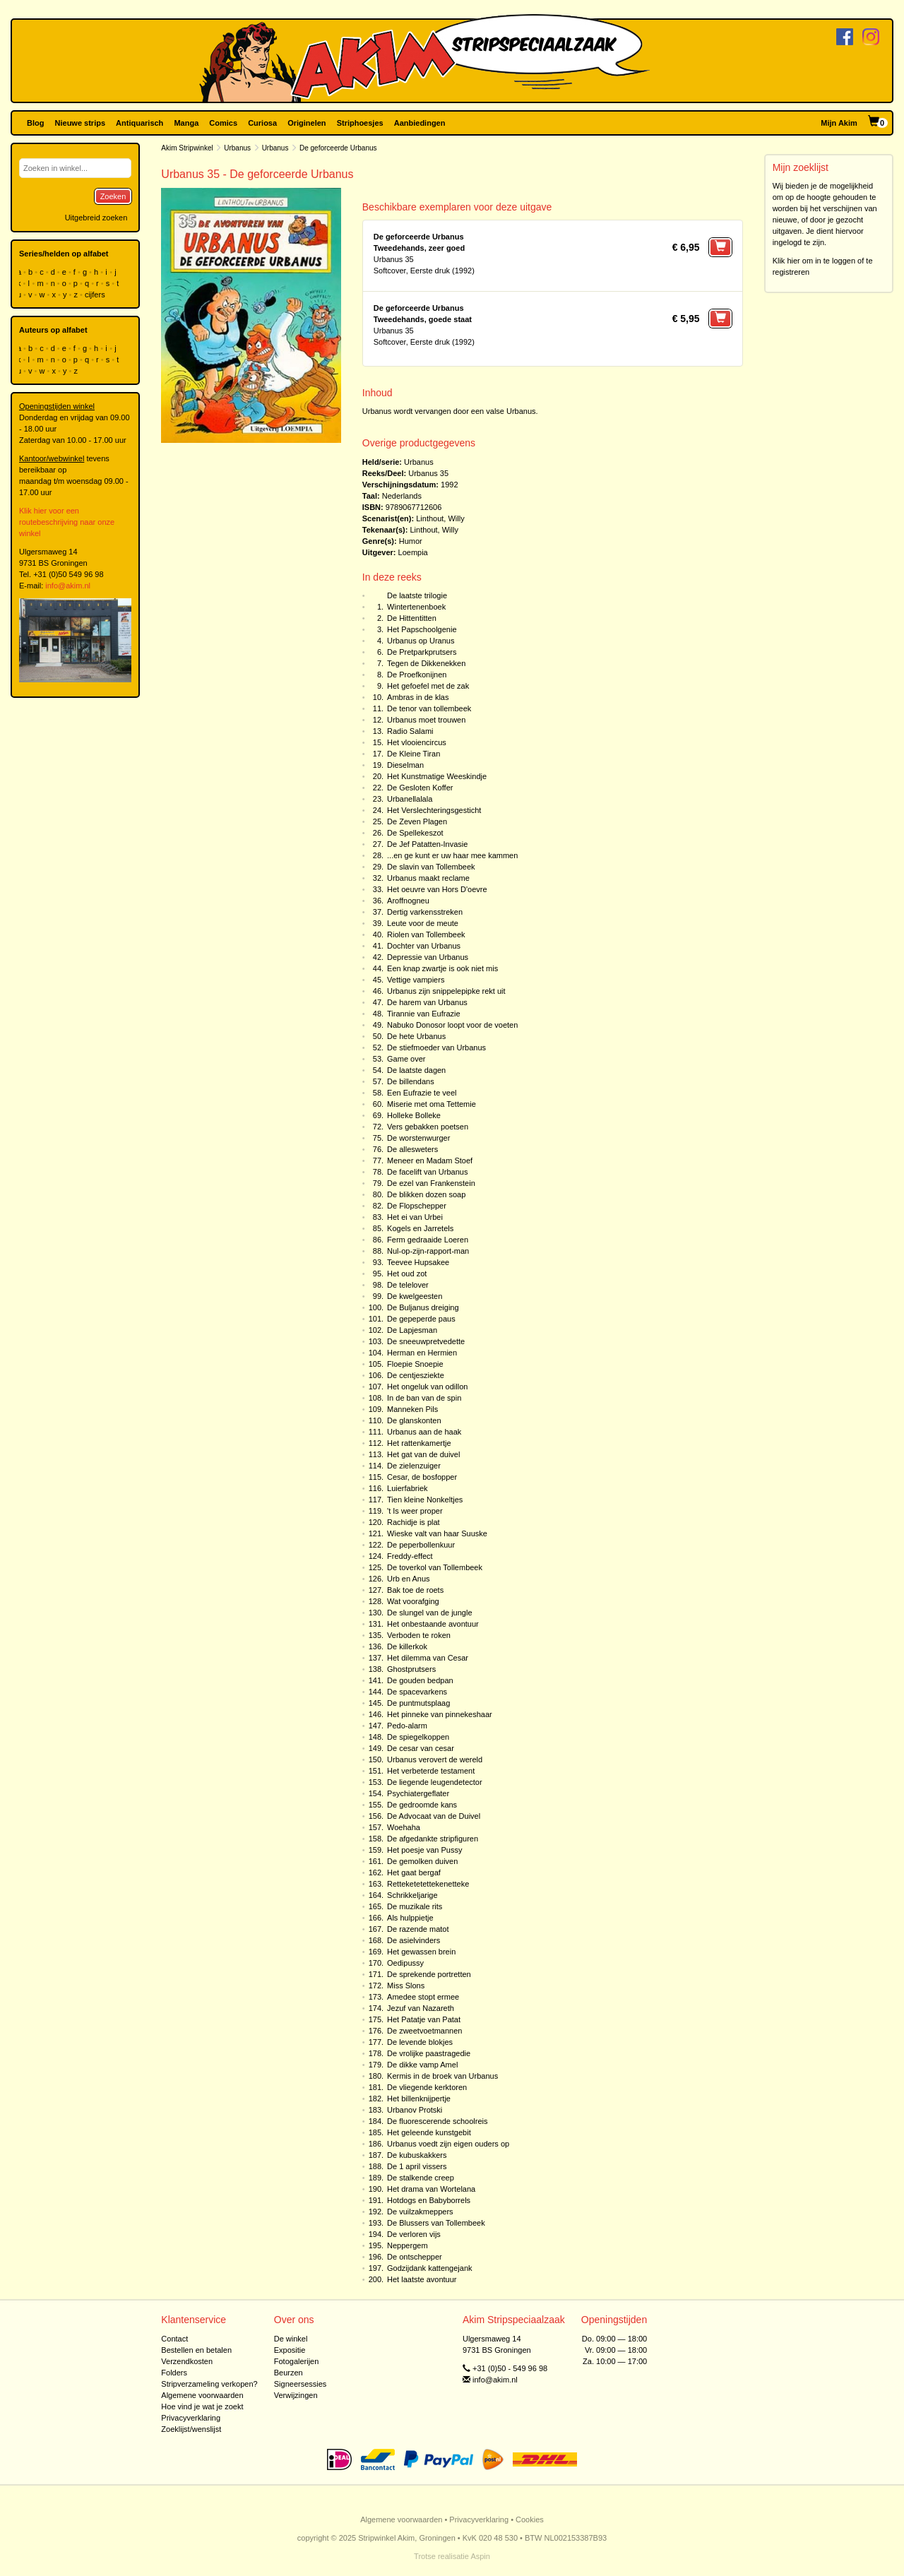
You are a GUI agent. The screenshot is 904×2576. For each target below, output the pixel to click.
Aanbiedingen (420, 123)
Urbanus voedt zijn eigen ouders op (448, 2143)
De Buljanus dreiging (423, 1307)
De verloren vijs (414, 2234)
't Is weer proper (415, 1511)
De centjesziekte (415, 1375)
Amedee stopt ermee (423, 1997)
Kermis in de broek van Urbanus (442, 2076)
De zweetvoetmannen (424, 2030)
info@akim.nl (67, 585)
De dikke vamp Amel (422, 2064)
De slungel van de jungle (429, 1612)
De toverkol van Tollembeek (434, 1567)
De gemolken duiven (422, 1861)
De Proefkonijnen (416, 674)
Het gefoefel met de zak (428, 686)
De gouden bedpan (420, 1680)
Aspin (480, 2556)
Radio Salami (410, 731)
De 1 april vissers (416, 2166)
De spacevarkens (417, 1691)
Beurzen (288, 2372)
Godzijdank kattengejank (429, 2268)
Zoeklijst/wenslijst (191, 2429)
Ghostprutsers (411, 1669)
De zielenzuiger (414, 1465)
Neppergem (407, 2245)
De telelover (408, 1285)
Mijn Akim (839, 123)
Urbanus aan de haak (424, 1432)
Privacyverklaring (190, 2418)
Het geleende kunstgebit (429, 2132)
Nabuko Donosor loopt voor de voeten (452, 1025)
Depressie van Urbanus (427, 957)
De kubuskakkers (416, 2155)
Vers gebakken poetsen (427, 1126)
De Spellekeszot (415, 833)
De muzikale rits (414, 1906)
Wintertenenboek (416, 607)
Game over (406, 1059)
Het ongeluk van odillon (427, 1386)
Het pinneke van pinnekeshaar (439, 1714)
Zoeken (113, 196)
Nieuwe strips (80, 123)
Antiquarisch (139, 123)
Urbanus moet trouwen (426, 720)
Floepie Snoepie (415, 1364)
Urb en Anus (408, 1578)
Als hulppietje (410, 1917)
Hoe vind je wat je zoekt (202, 2406)
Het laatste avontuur (421, 2279)
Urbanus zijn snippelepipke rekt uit (446, 991)
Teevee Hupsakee (418, 1262)
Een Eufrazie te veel (421, 1092)
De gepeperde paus (421, 1318)
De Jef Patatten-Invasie (427, 844)
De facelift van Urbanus (427, 1172)
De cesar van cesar (420, 1748)
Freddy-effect (410, 1556)
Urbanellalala (409, 799)
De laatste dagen (416, 1070)
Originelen (306, 123)
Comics (223, 123)
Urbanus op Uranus (420, 640)
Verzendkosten (187, 2361)
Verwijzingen (296, 2395)
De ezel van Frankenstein (431, 1183)
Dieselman (405, 765)
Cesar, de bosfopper (422, 1477)
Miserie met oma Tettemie (431, 1104)
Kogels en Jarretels (420, 1228)
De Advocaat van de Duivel (433, 1816)
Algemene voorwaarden (202, 2395)
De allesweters (412, 1149)
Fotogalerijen (296, 2361)
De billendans (410, 1081)
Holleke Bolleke (414, 1115)
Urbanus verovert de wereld (434, 1759)
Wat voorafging (413, 1601)
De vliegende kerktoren (427, 2087)
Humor (410, 541)
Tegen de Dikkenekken (426, 663)
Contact (174, 2338)
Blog (35, 123)
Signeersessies (300, 2384)
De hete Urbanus (416, 1036)
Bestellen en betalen (196, 2350)
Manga (186, 123)
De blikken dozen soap (426, 1194)
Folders (174, 2372)
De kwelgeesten (414, 1296)
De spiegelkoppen (418, 1737)
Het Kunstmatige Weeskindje (437, 776)
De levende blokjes (420, 2042)
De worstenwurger (418, 1138)
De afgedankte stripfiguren (432, 1838)
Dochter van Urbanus (423, 946)
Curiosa (262, 123)
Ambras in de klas (417, 697)
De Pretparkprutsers (421, 652)
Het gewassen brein (421, 1951)
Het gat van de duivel (423, 1454)
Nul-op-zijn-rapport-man (428, 1251)
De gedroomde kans (422, 1804)
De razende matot (417, 1929)
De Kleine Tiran (413, 753)
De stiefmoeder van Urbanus (436, 1047)
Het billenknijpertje (419, 2098)
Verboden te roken (419, 1635)
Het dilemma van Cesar (427, 1658)
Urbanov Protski (414, 2110)
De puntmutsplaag (418, 1703)
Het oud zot (407, 1273)
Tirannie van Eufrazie (423, 1013)
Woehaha (403, 1827)
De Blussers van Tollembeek (436, 2223)
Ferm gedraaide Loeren (427, 1239)
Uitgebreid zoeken (96, 217)
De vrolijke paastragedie (428, 2053)
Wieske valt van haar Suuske (437, 1533)
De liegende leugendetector (434, 1782)
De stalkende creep (420, 2177)
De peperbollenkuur (421, 1545)
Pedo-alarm (407, 1725)
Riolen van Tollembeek (426, 934)
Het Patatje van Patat (423, 2019)
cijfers (96, 294)
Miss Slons (405, 1985)
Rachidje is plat (413, 1522)
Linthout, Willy (440, 518)
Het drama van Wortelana (431, 2189)
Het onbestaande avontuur (433, 1624)
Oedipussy (405, 1963)
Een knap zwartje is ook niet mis (442, 968)
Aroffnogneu (408, 900)
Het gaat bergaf (414, 1872)
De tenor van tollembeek (429, 708)
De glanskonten (414, 1420)
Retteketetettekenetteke (428, 1884)
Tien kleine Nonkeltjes (425, 1499)
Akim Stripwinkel (187, 148)
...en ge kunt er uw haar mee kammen (452, 855)
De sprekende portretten (429, 1974)
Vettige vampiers (415, 979)
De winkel (291, 2338)
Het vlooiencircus (416, 742)
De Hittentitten (411, 618)
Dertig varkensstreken (425, 912)
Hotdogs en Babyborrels (428, 2200)
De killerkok (407, 1646)
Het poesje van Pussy (424, 1850)
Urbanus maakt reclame (428, 878)
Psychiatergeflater (418, 1793)
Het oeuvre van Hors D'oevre (437, 889)
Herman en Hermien (422, 1352)
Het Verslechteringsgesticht (434, 810)
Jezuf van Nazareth (420, 2008)
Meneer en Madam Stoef (429, 1160)
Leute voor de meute (422, 923)
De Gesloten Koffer (420, 787)
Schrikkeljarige (412, 1895)
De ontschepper (414, 2256)
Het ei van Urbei (415, 1217)
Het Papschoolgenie (421, 629)
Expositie (290, 2350)
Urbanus (237, 148)
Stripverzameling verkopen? (209, 2384)
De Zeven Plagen (417, 821)
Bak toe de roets (415, 1590)
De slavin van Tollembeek (431, 866)
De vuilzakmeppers (420, 2211)
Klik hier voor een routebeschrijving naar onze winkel (66, 522)
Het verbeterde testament (431, 1771)
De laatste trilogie (417, 595)
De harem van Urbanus (427, 1002)
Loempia (413, 552)
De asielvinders (413, 1940)
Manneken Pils (412, 1409)
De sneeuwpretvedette (426, 1341)
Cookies (530, 2519)
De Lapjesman (412, 1330)
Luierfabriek (407, 1488)
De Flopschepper (416, 1205)
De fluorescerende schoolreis (437, 2121)
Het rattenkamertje (419, 1443)
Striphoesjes (360, 123)
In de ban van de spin (424, 1398)
